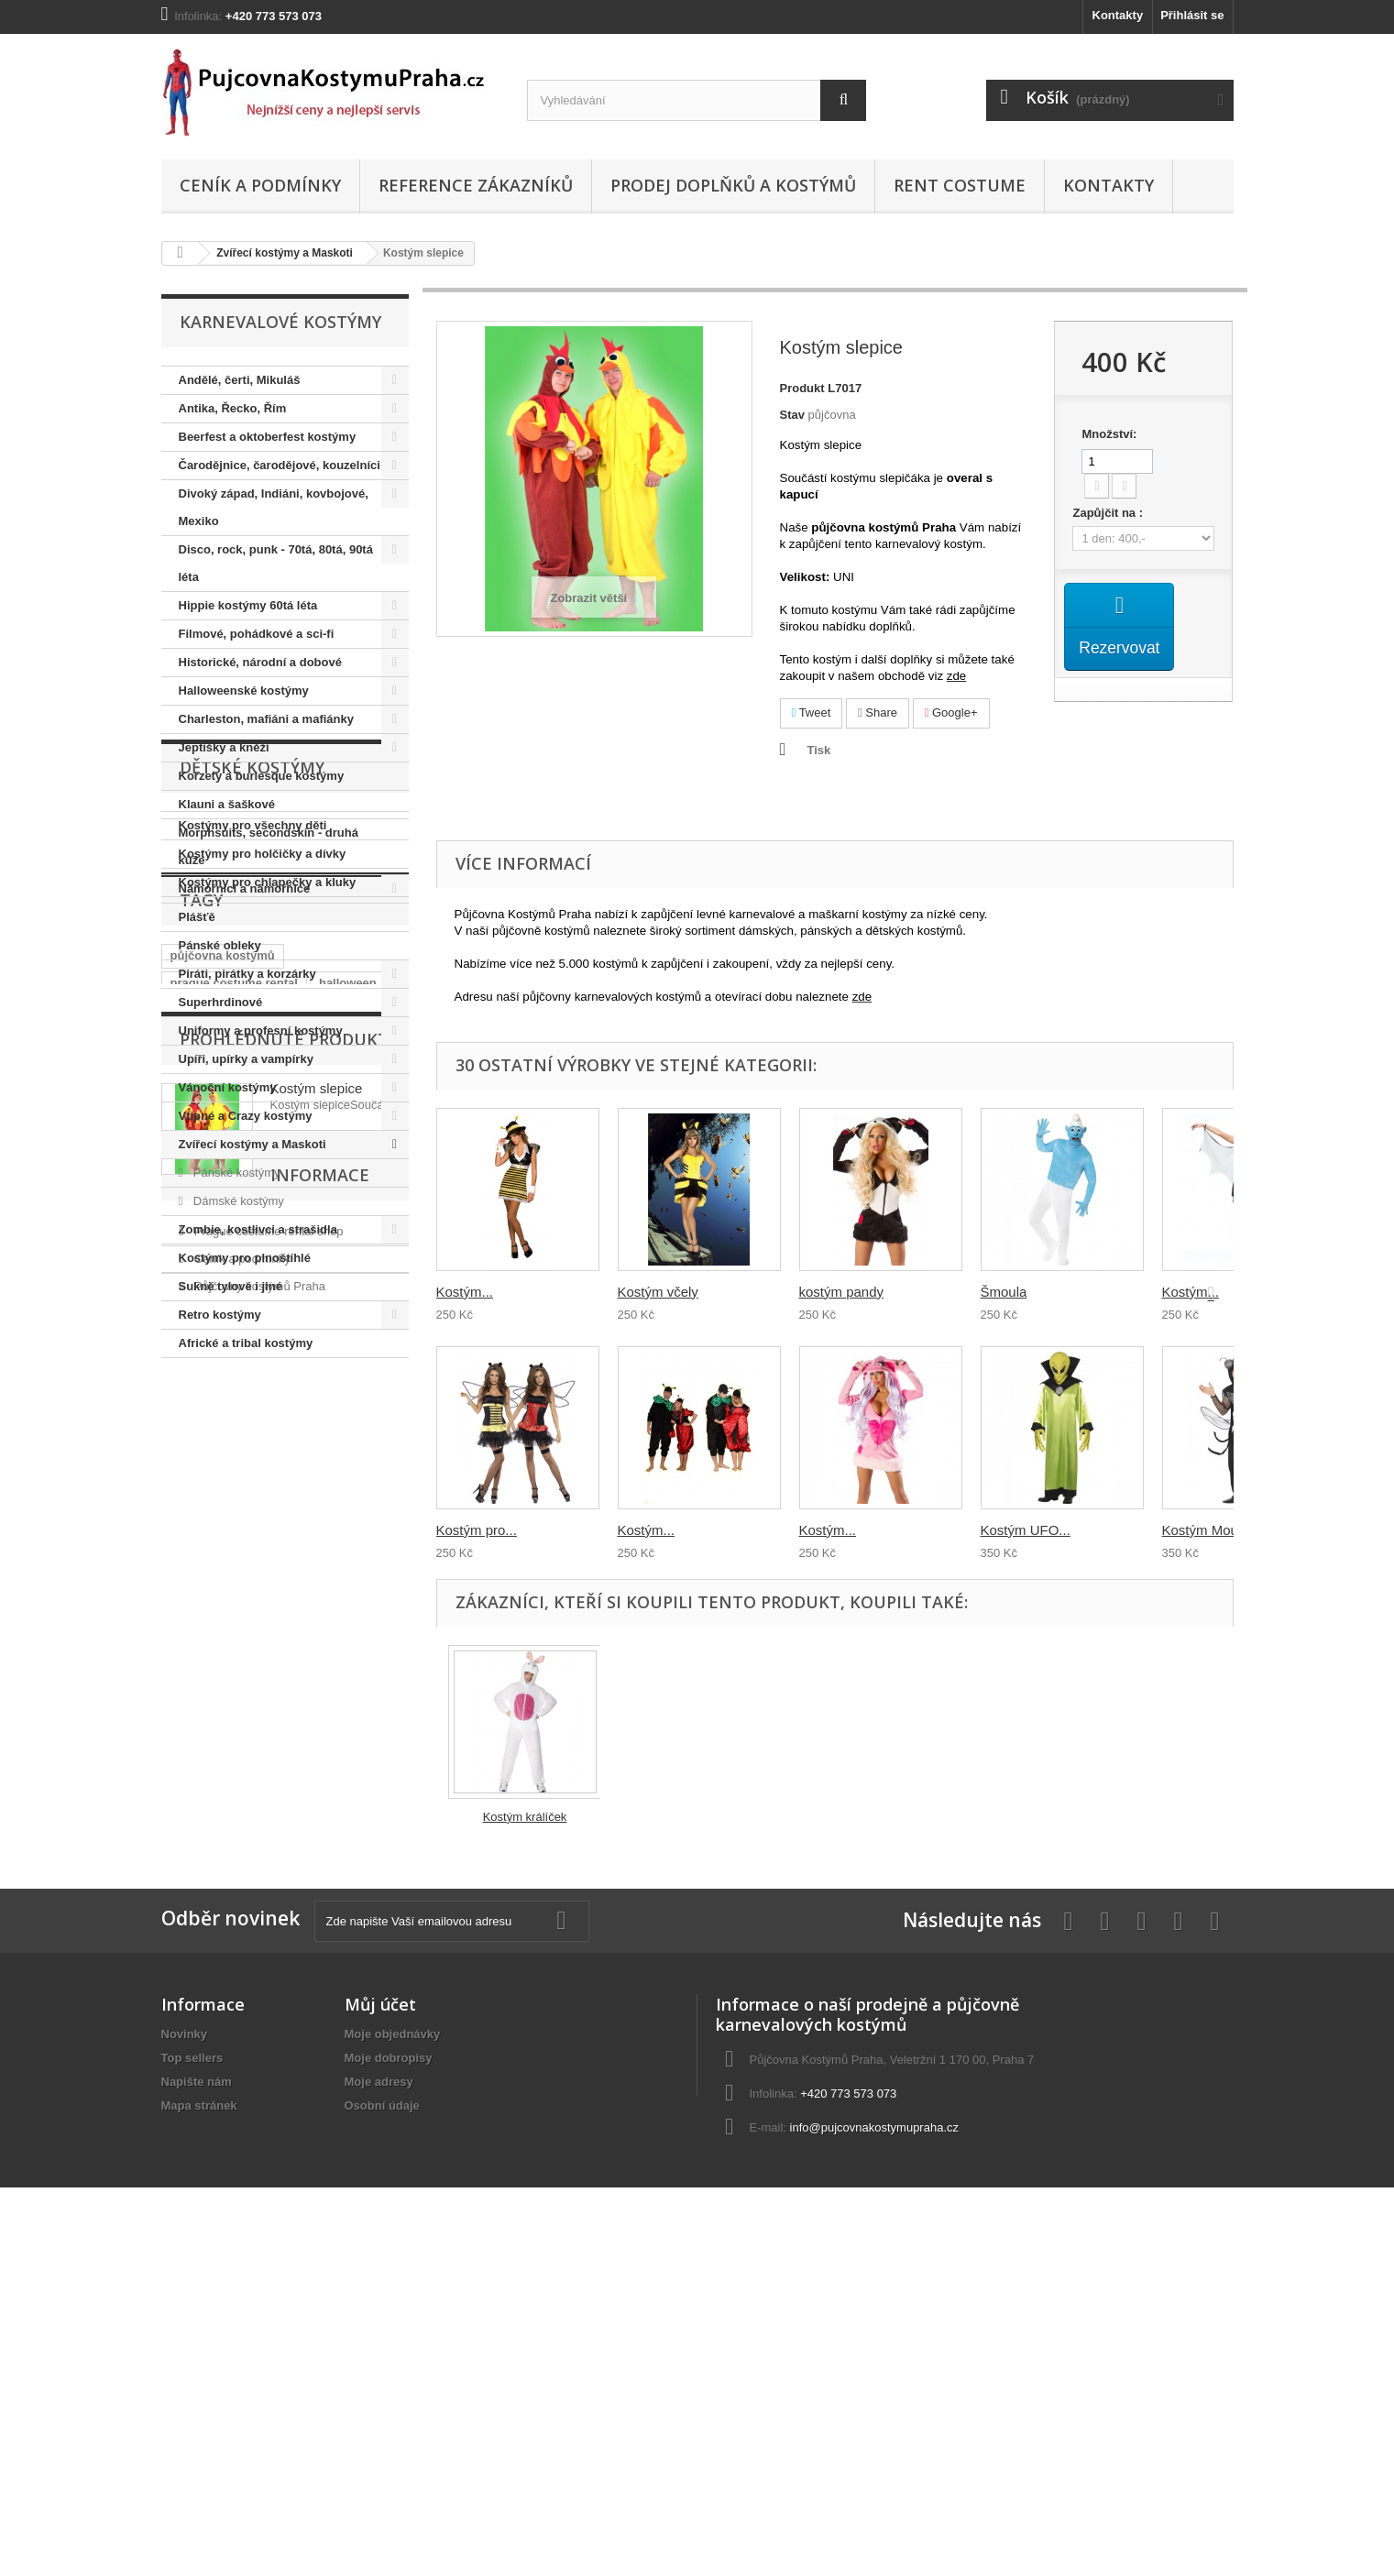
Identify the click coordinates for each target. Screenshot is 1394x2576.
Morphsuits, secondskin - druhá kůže (268, 846)
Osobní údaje (382, 2433)
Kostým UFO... (1025, 1530)
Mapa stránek (199, 2433)
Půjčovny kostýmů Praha (258, 2129)
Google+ (951, 712)
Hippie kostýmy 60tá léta (248, 605)
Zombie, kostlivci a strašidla (258, 1229)
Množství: (1108, 434)
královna (350, 1709)
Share (877, 712)
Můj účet (380, 2332)
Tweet (811, 712)
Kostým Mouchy (1211, 1530)
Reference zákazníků (476, 185)
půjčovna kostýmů (222, 1654)
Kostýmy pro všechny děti (253, 1471)
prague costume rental (234, 1681)
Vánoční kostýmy (228, 1087)
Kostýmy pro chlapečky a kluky (268, 1528)
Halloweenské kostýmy (244, 690)
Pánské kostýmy (235, 1172)
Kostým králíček (525, 1817)
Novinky (184, 2362)
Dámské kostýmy (237, 1201)
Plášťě (197, 917)
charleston (200, 1709)
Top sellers (192, 2386)
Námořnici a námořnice (245, 888)
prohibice (278, 1709)
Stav (792, 415)
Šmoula (1004, 1291)
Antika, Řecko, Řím (233, 408)
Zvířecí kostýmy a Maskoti (284, 253)
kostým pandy (841, 1291)
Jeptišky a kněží (224, 747)
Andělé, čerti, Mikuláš (240, 380)
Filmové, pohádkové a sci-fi (257, 634)
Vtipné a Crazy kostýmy (246, 1116)
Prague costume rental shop (267, 2074)
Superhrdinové (221, 1002)
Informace (229, 2025)
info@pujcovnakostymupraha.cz (874, 2455)
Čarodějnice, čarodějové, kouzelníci (279, 465)
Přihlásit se (1192, 15)
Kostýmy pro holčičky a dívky (262, 1500)
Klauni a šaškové (227, 804)
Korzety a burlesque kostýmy (262, 776)
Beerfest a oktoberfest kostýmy (268, 437)
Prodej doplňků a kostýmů (733, 185)
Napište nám (196, 2410)
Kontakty (1118, 15)
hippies (191, 1763)
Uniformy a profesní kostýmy (261, 1030)
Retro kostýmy (220, 1314)
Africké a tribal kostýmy (246, 1343)
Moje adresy (379, 2410)
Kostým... (465, 1291)
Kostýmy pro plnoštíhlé (245, 1258)
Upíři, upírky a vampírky (246, 1059)
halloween (348, 1681)
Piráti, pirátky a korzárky (247, 974)
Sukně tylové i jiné (230, 1286)
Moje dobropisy (389, 2386)
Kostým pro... (476, 1530)
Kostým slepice (316, 1883)
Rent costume (960, 185)
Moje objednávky (393, 2362)
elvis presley (310, 1736)
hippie (187, 1736)
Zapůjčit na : (1109, 513)
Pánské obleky (220, 945)
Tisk (819, 750)
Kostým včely (658, 1291)
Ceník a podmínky (260, 185)
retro (240, 1736)
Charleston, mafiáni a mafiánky (266, 719)
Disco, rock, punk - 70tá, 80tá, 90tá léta (276, 563)
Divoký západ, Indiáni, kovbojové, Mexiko (273, 507)
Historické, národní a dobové (260, 662)
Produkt (802, 388)
